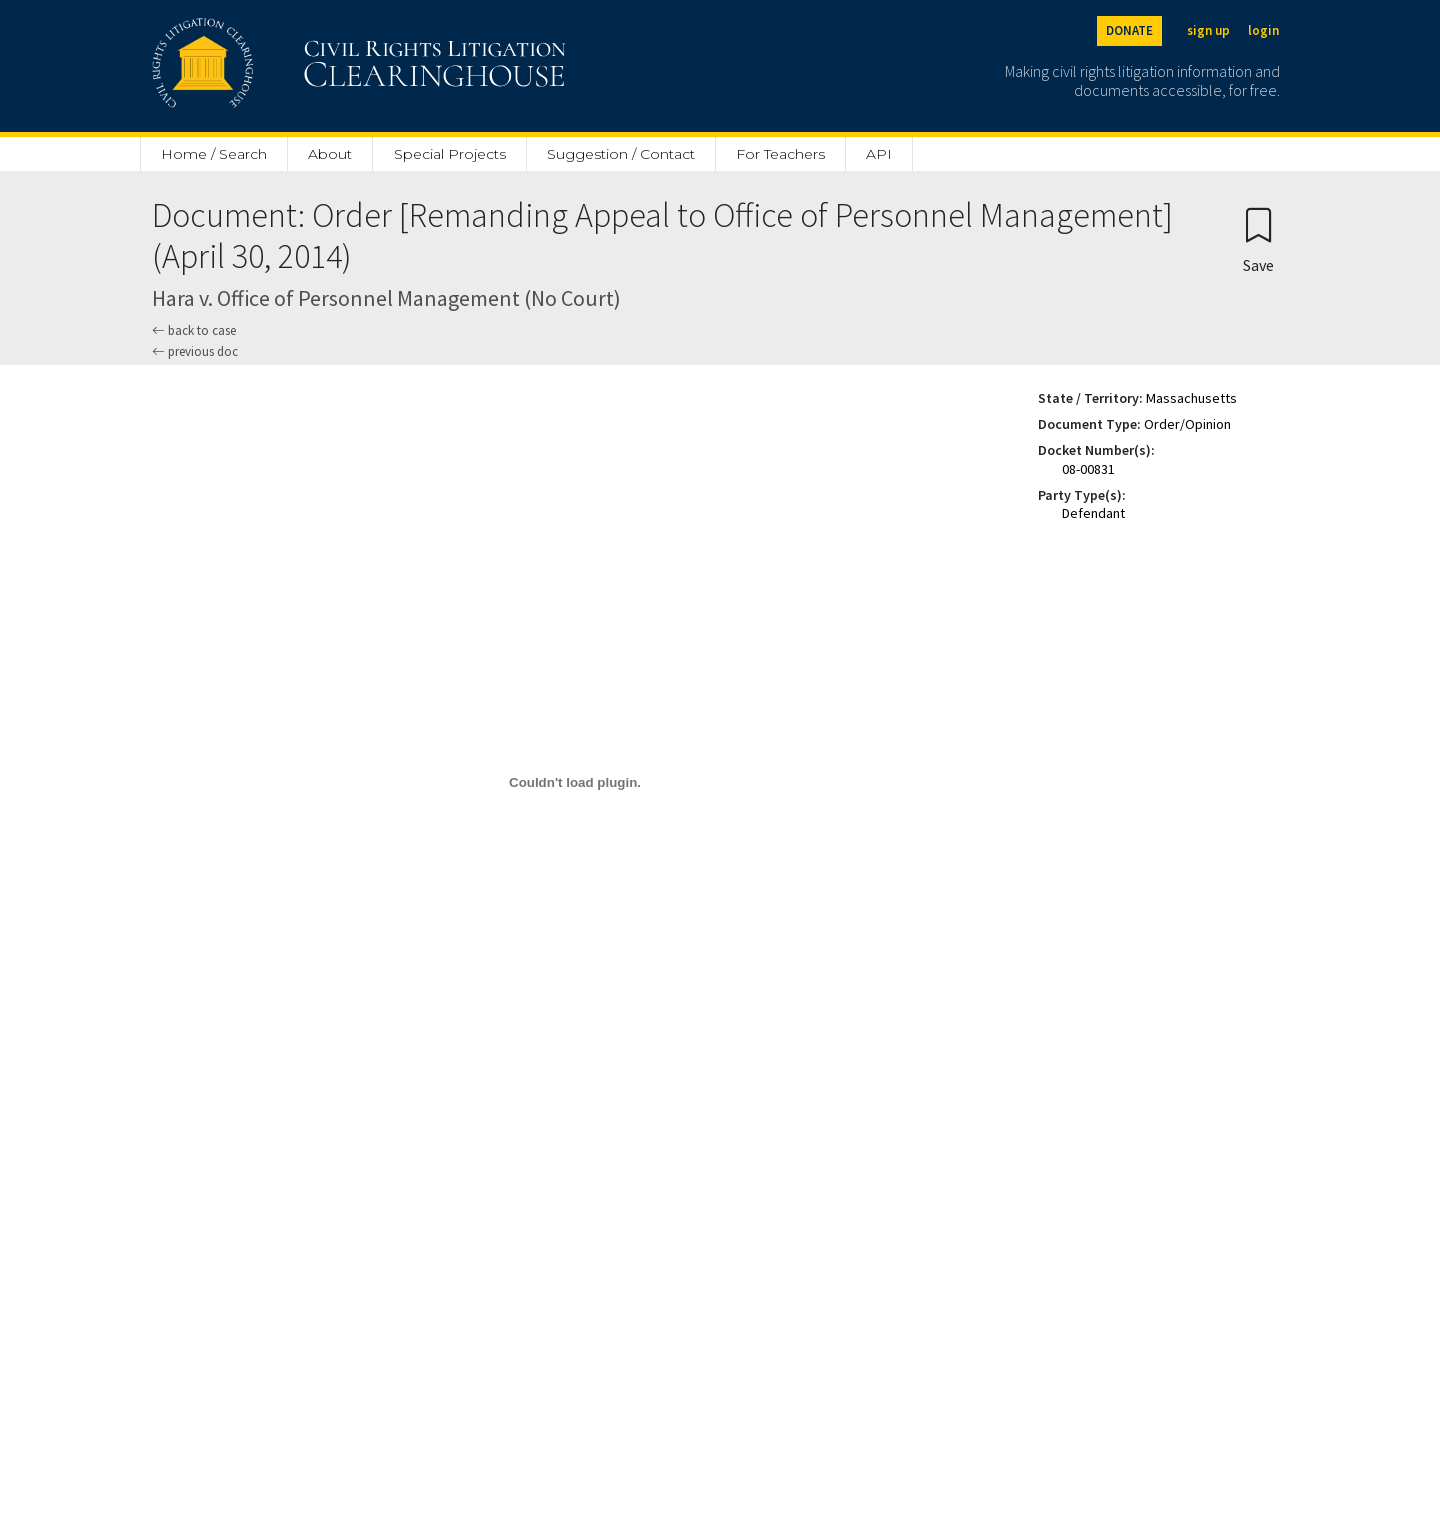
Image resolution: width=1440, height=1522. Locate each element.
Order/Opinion (1187, 424)
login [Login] (1263, 30)
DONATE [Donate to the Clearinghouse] (1129, 30)
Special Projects (450, 154)
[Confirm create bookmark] (1258, 239)
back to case (194, 330)
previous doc (195, 351)
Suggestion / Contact (621, 154)
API (879, 154)
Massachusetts (1191, 398)
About (330, 154)
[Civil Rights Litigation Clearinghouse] (302, 66)
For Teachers (780, 154)
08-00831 (1088, 469)
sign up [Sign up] (1208, 30)
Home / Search (214, 154)
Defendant (1093, 513)
